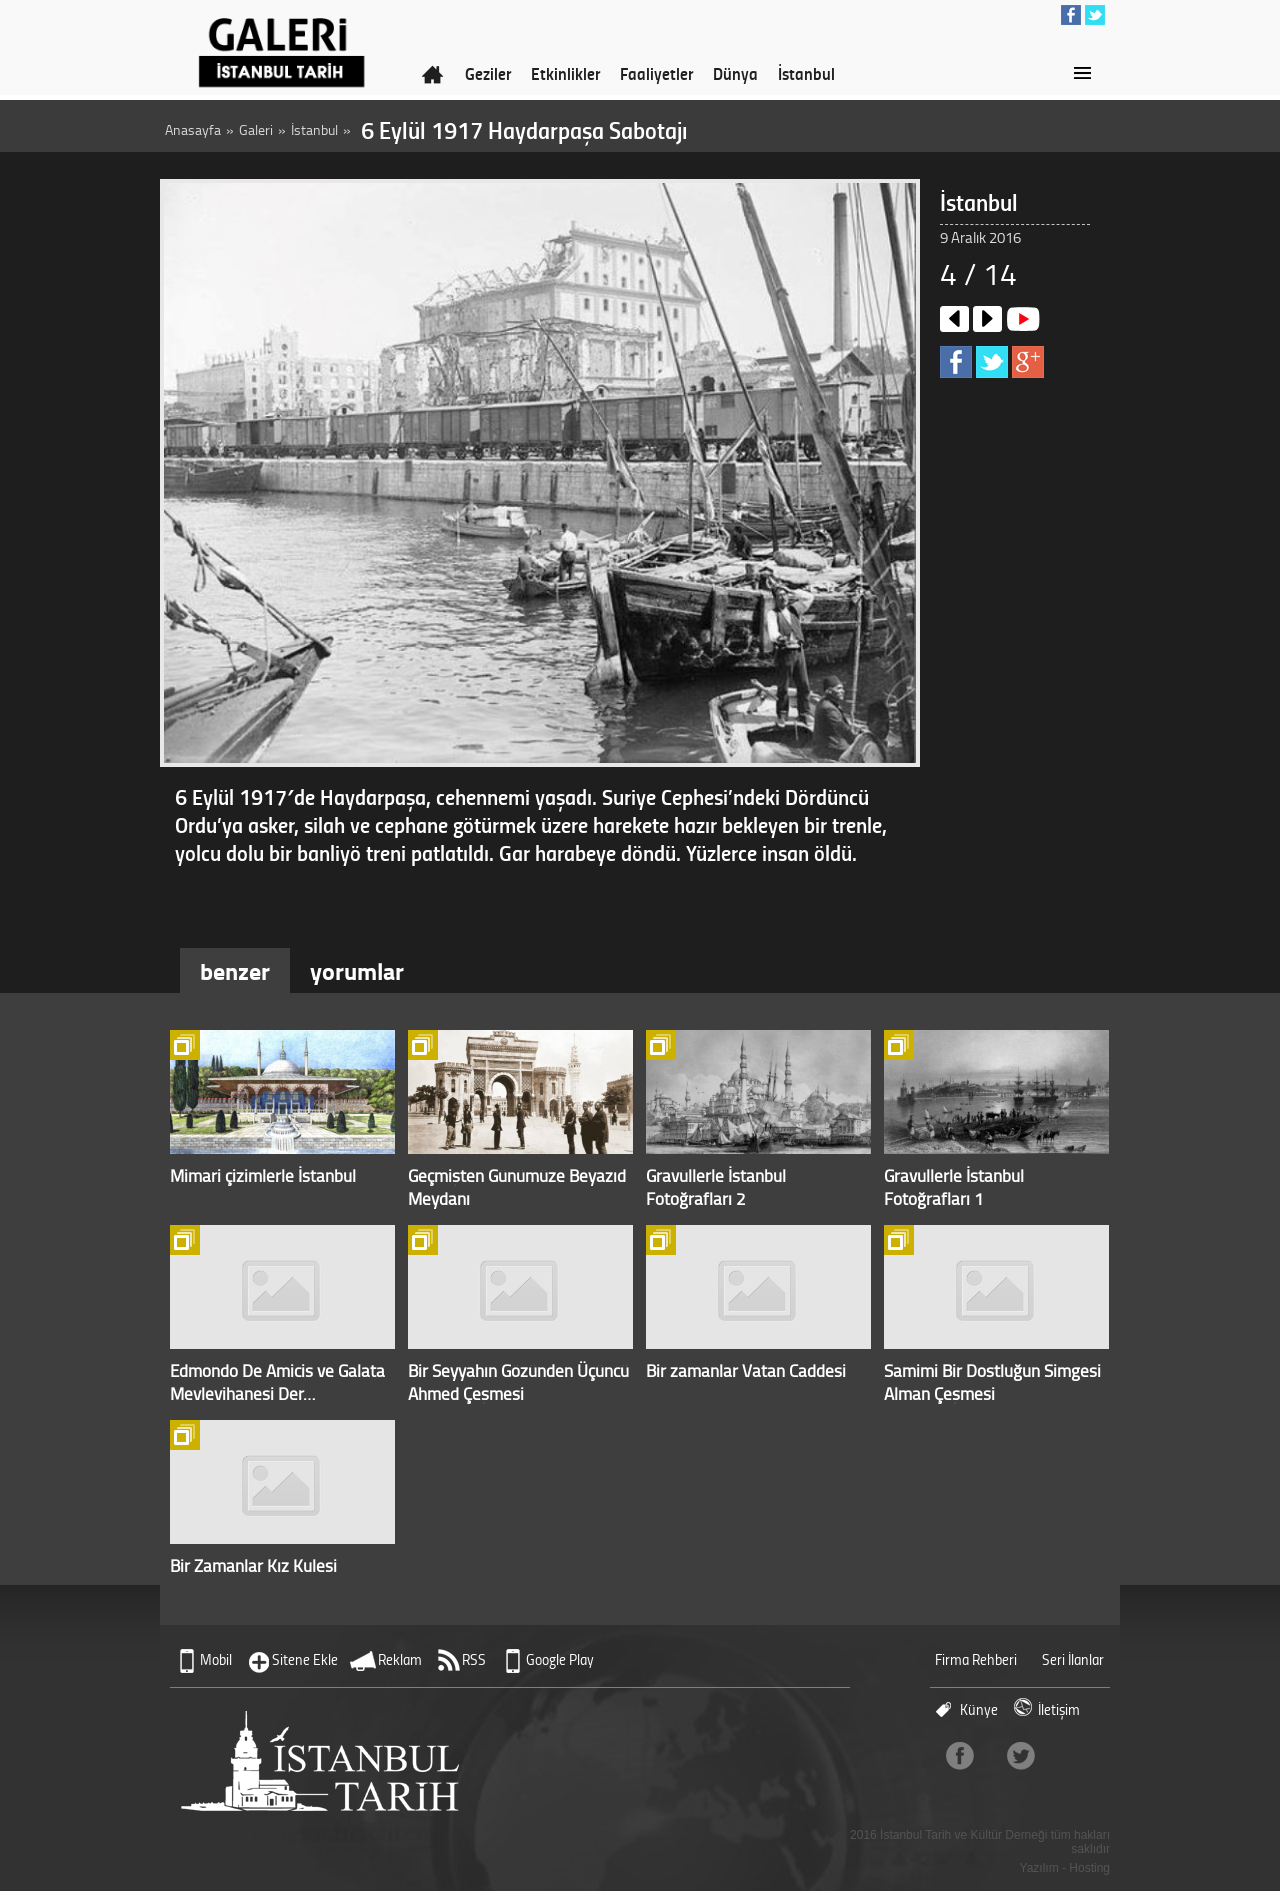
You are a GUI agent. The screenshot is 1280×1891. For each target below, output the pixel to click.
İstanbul (806, 73)
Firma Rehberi (976, 1659)
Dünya (735, 73)
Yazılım (1039, 1868)
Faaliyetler (656, 73)
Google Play (560, 1659)
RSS (474, 1659)
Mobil (216, 1659)
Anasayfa (193, 129)
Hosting (1089, 1868)
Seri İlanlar (1073, 1659)
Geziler (488, 73)
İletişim (1059, 1709)
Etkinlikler (565, 73)
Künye (979, 1709)
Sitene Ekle (305, 1659)
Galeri (256, 129)
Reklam (400, 1659)
